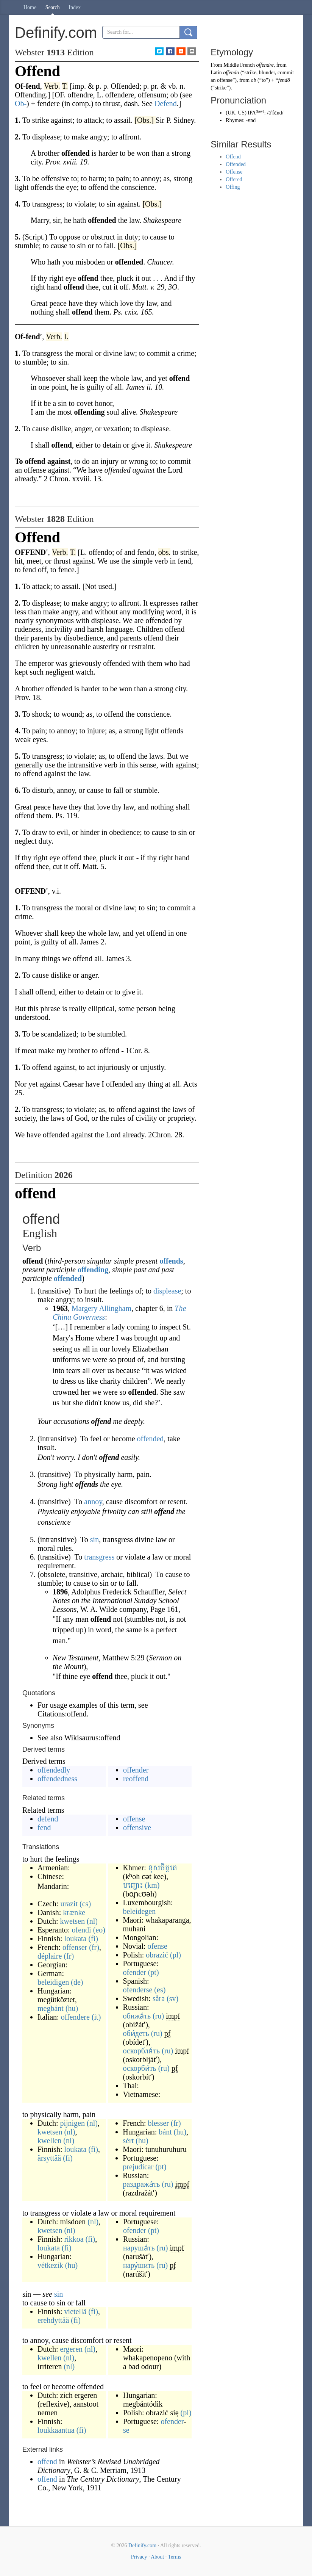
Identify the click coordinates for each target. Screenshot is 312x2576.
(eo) (99, 1930)
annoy (93, 1501)
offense (134, 1819)
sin (94, 1539)
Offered (234, 179)
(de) (77, 1982)
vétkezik (50, 2265)
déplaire (49, 1956)
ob (253, 80)
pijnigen (72, 2123)
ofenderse (138, 1990)
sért (128, 2140)
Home (29, 7)
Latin (216, 72)
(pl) (175, 1955)
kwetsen (72, 1921)
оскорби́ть (139, 2068)
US (241, 113)
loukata (75, 1938)
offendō (231, 72)
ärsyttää (49, 2158)
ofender (134, 1972)
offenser (74, 1947)
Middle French (239, 65)
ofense (157, 1946)
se (126, 2430)
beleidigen (53, 1982)
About (157, 2557)
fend (44, 1827)
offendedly (53, 1770)
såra (159, 1998)
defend (47, 1819)
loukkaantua (56, 2430)
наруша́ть (139, 2248)
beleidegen (139, 1911)
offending (93, 1269)
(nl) (92, 1921)
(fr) (94, 1947)
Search (52, 7)
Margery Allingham (101, 1308)
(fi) (93, 1938)
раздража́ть (141, 2184)
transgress (99, 1557)
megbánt (50, 2008)
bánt (165, 2132)
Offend (233, 157)
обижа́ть (137, 2016)
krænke (74, 1912)
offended (68, 1278)
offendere (75, 2017)
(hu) (72, 2008)
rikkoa (74, 2239)
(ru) (158, 2016)
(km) (152, 1885)
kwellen (49, 2140)
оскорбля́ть (141, 2051)
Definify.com (142, 2545)
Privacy (139, 2557)
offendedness (57, 1778)
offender (135, 1770)
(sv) (172, 1998)
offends (171, 1261)
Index (75, 7)
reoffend (135, 1778)
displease (167, 1291)
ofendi (81, 1930)
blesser (158, 2123)
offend (48, 2461)
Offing (233, 187)
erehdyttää (53, 2320)
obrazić (157, 1955)
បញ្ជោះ (133, 1885)
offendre (265, 65)
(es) (159, 1990)
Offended (236, 164)
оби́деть (136, 2033)
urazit (69, 1904)
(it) (96, 2017)
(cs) (85, 1904)
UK (231, 113)
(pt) (153, 1972)
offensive (137, 1827)
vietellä (75, 2311)
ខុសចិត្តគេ (162, 1867)
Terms (174, 2557)
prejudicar (138, 2167)
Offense (234, 172)
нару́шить (138, 2265)
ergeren (71, 2349)
